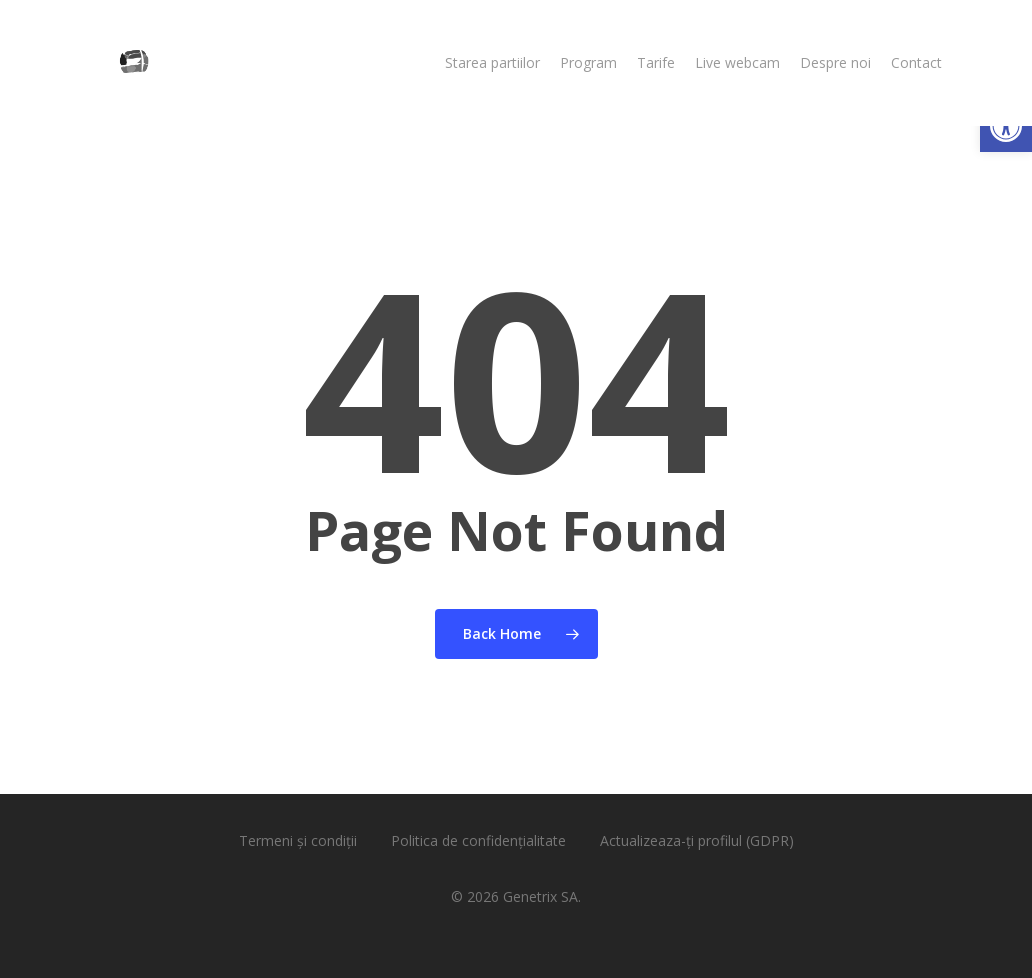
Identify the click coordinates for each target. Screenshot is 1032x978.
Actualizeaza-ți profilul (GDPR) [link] (697, 840)
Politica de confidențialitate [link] (478, 840)
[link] (1006, 126)
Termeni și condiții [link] (298, 840)
